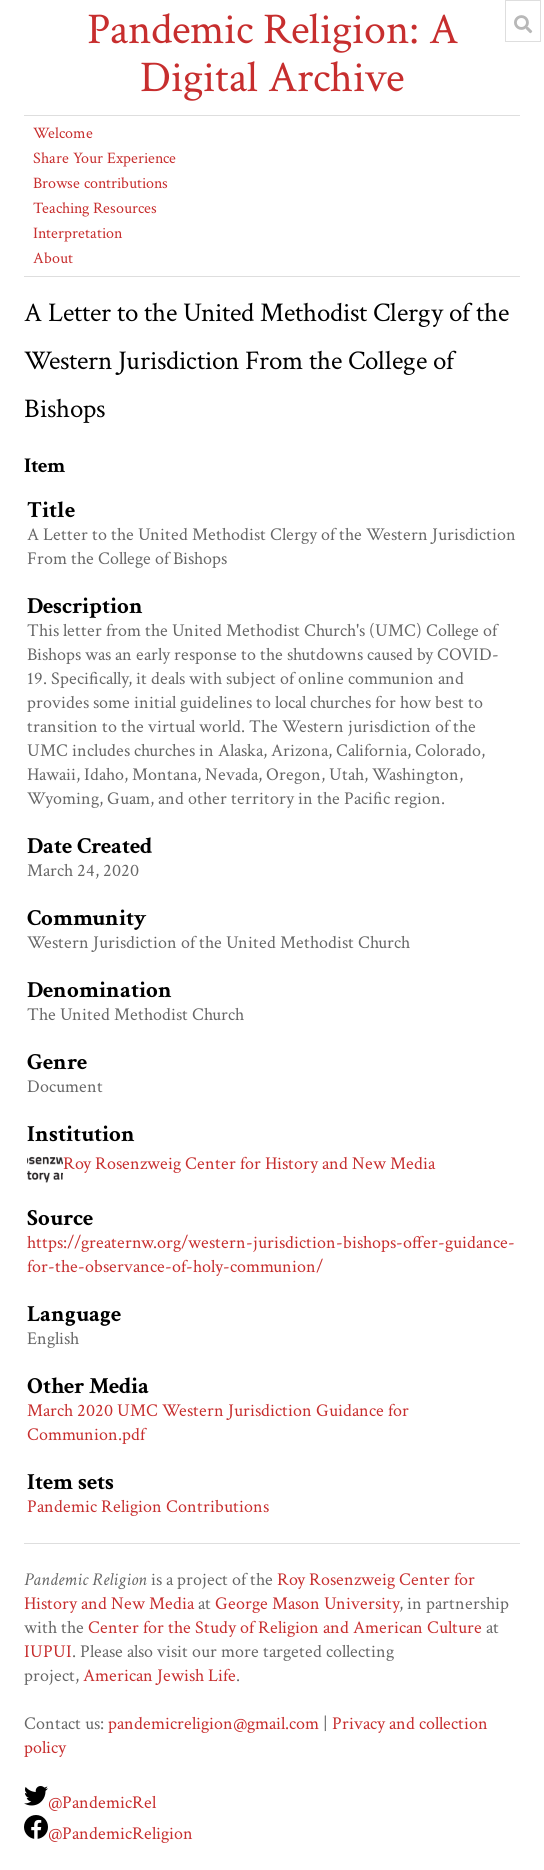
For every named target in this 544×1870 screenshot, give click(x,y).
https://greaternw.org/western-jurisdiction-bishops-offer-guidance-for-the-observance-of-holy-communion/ (271, 1254)
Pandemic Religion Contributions (148, 1506)
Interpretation (77, 233)
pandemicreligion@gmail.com (213, 1723)
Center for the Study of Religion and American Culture (285, 1627)
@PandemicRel (102, 1802)
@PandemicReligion (120, 1833)
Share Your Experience (104, 158)
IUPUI (48, 1651)
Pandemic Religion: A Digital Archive (272, 54)
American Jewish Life (159, 1675)
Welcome (63, 133)
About (53, 258)
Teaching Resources (95, 208)
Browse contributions (100, 183)
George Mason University (307, 1603)
